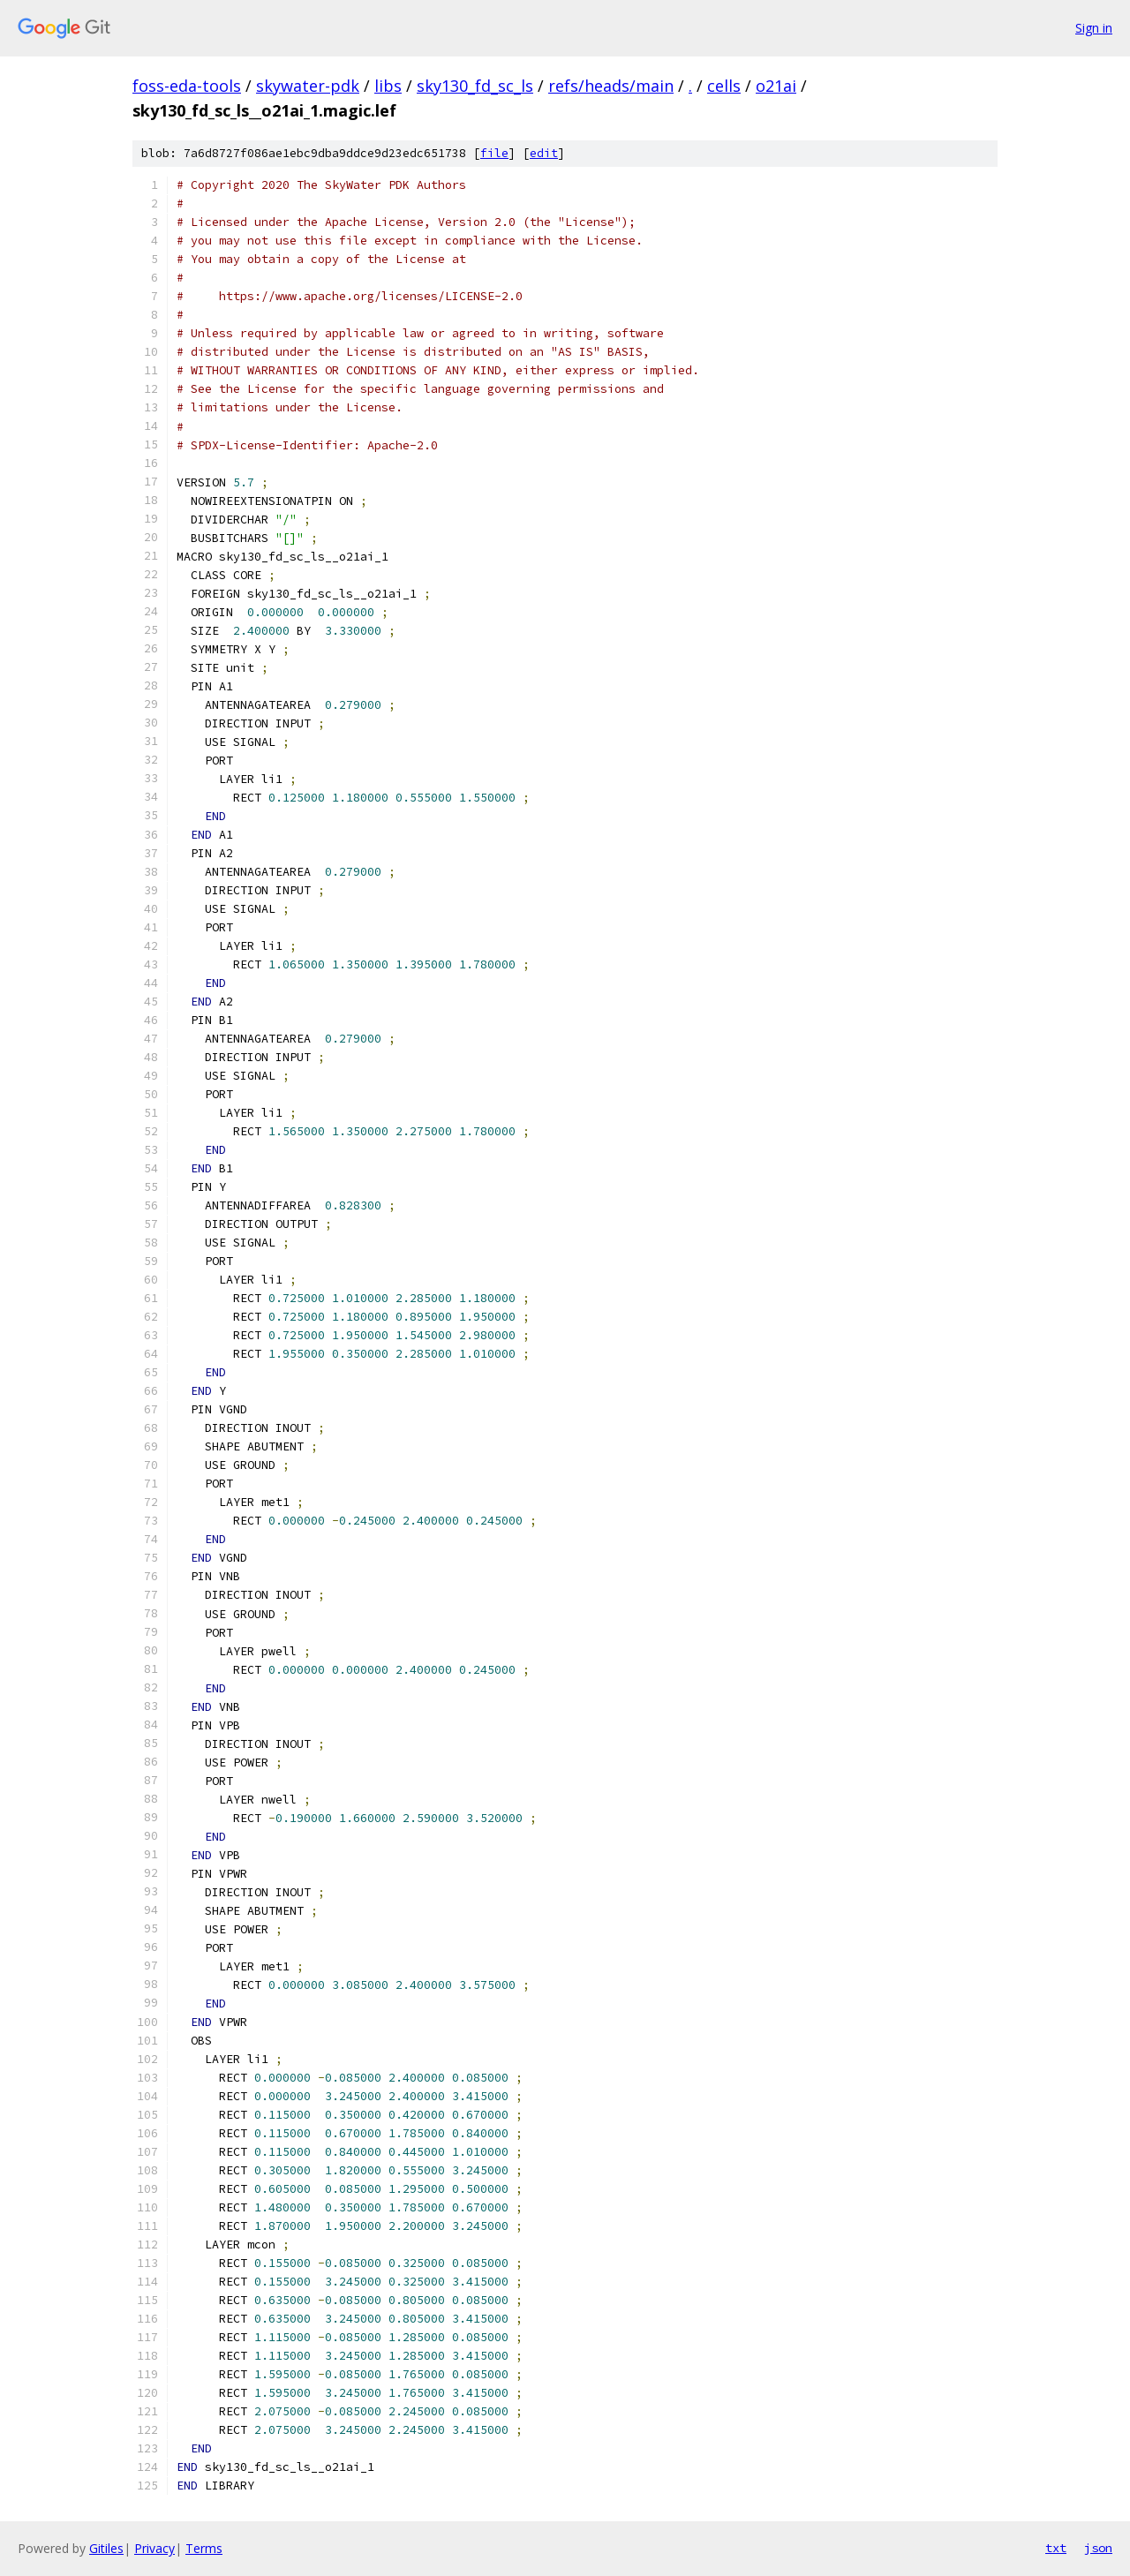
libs (388, 85)
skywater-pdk (307, 85)
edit (544, 153)
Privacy (154, 2548)
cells (724, 85)
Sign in (1093, 27)
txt (1055, 2548)
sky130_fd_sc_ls (475, 85)
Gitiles (106, 2548)
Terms (203, 2548)
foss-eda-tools (186, 85)
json (1098, 2548)
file (494, 153)
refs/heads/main (611, 85)
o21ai (776, 85)
